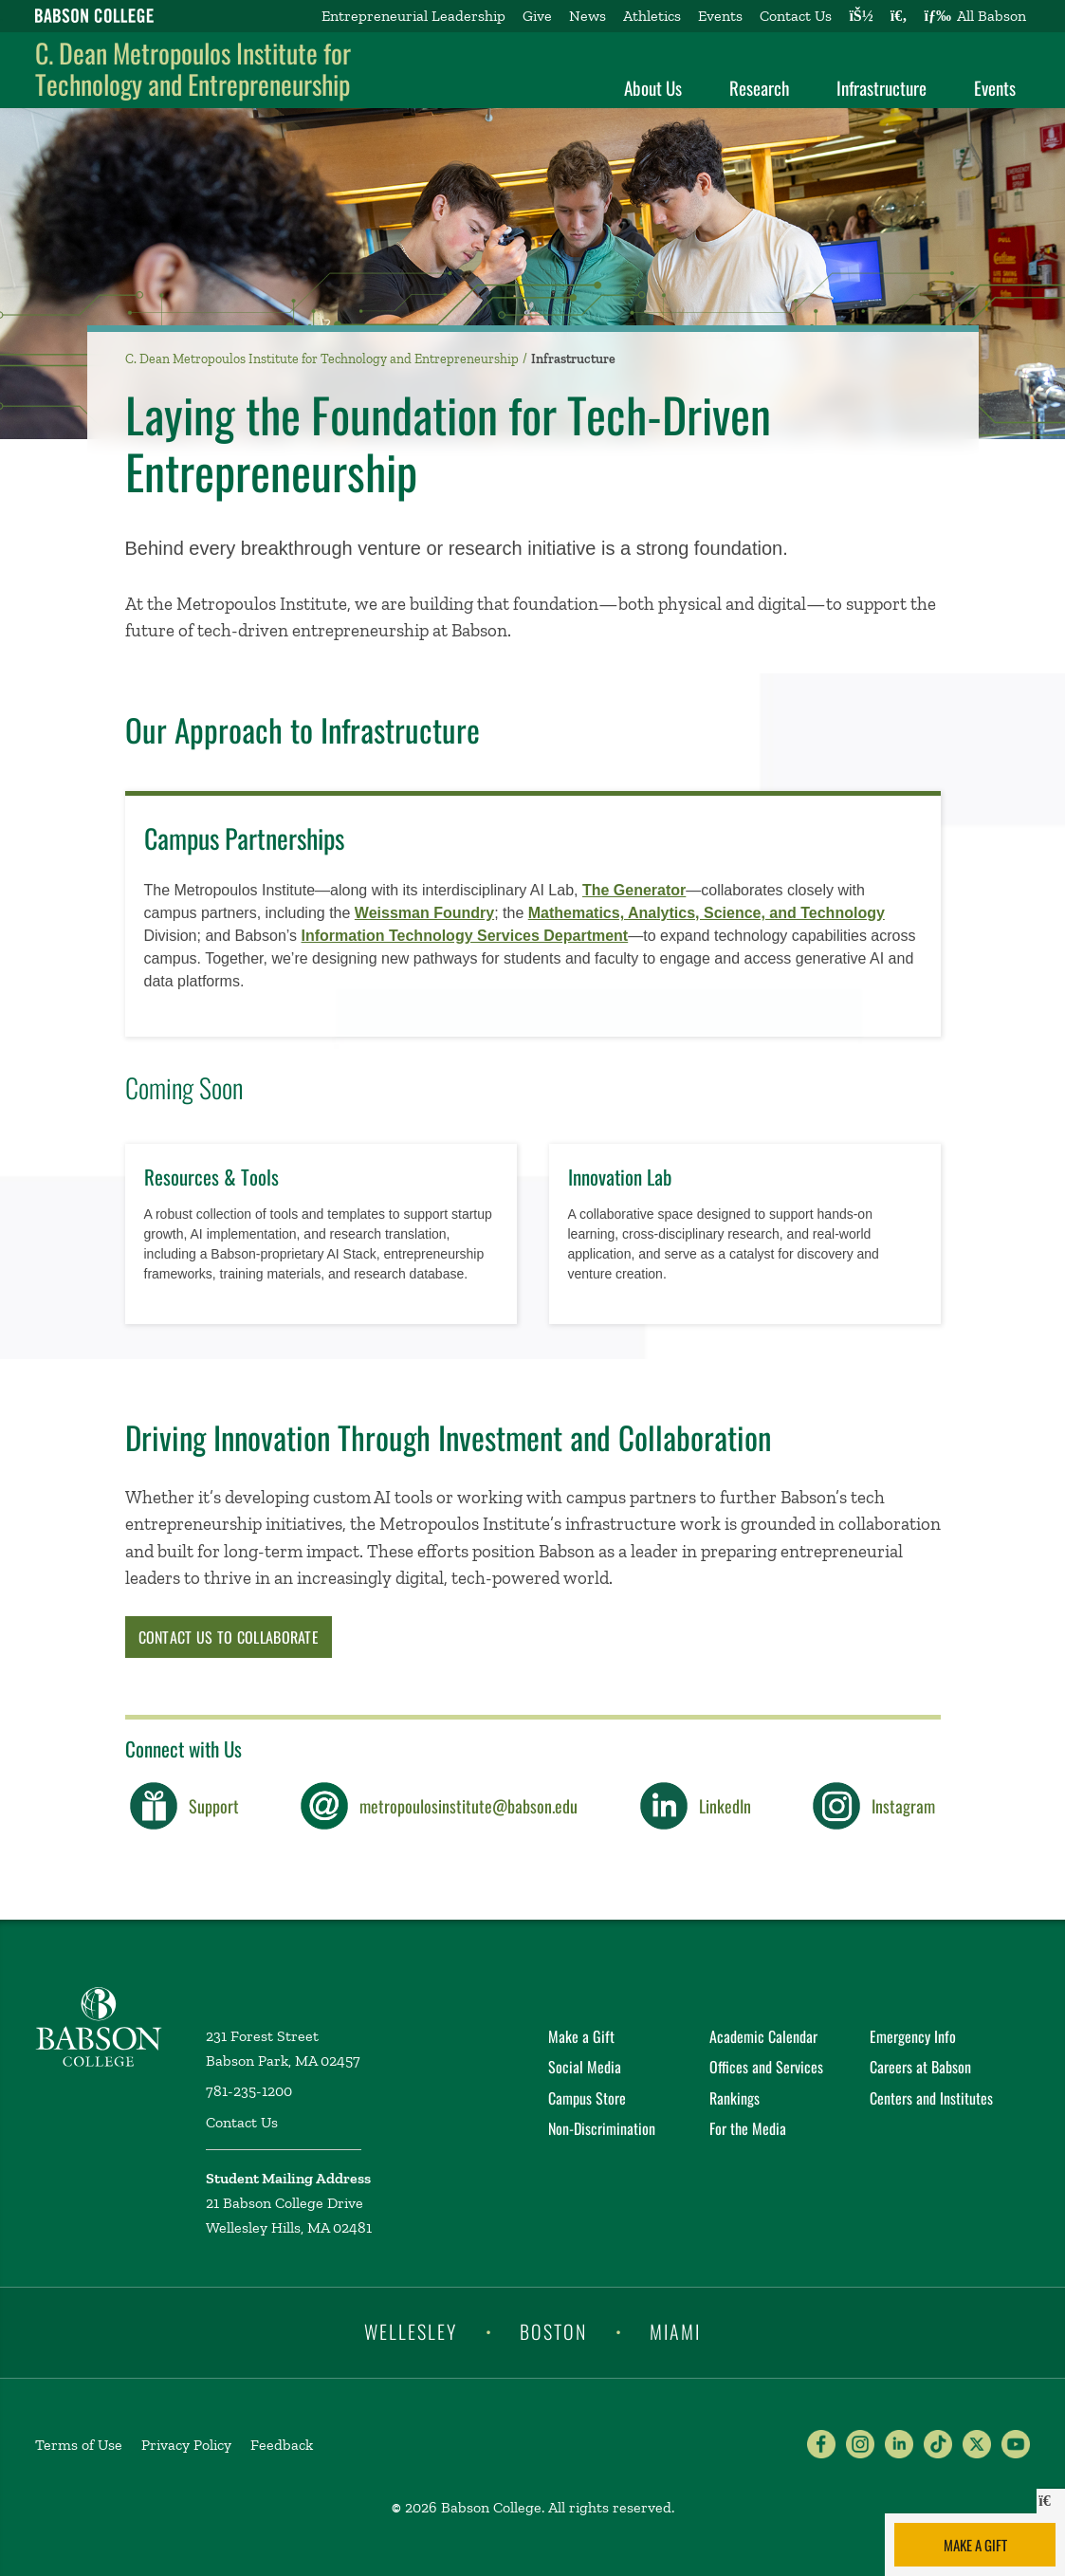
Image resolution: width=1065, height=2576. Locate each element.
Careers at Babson (920, 2066)
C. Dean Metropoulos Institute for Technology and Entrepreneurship (193, 68)
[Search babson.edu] (899, 16)
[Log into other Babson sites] (860, 16)
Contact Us (796, 16)
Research (759, 87)
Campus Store (587, 2098)
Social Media (584, 2066)
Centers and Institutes (931, 2098)
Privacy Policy (186, 2445)
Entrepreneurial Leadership (413, 16)
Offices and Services (766, 2066)
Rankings (734, 2098)
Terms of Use (78, 2445)
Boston (553, 2331)
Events (720, 16)
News (587, 16)
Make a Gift (975, 2544)
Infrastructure (881, 87)
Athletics (652, 16)
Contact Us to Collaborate (229, 1637)
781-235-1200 (249, 2091)
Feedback (281, 2445)
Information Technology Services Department (465, 936)
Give (537, 16)
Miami (675, 2331)
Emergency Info (913, 2036)
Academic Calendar (763, 2036)
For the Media (747, 2128)
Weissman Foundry (424, 913)
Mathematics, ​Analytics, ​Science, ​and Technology (706, 913)
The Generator (634, 890)
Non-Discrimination (601, 2128)
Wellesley (410, 2331)
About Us (653, 87)
